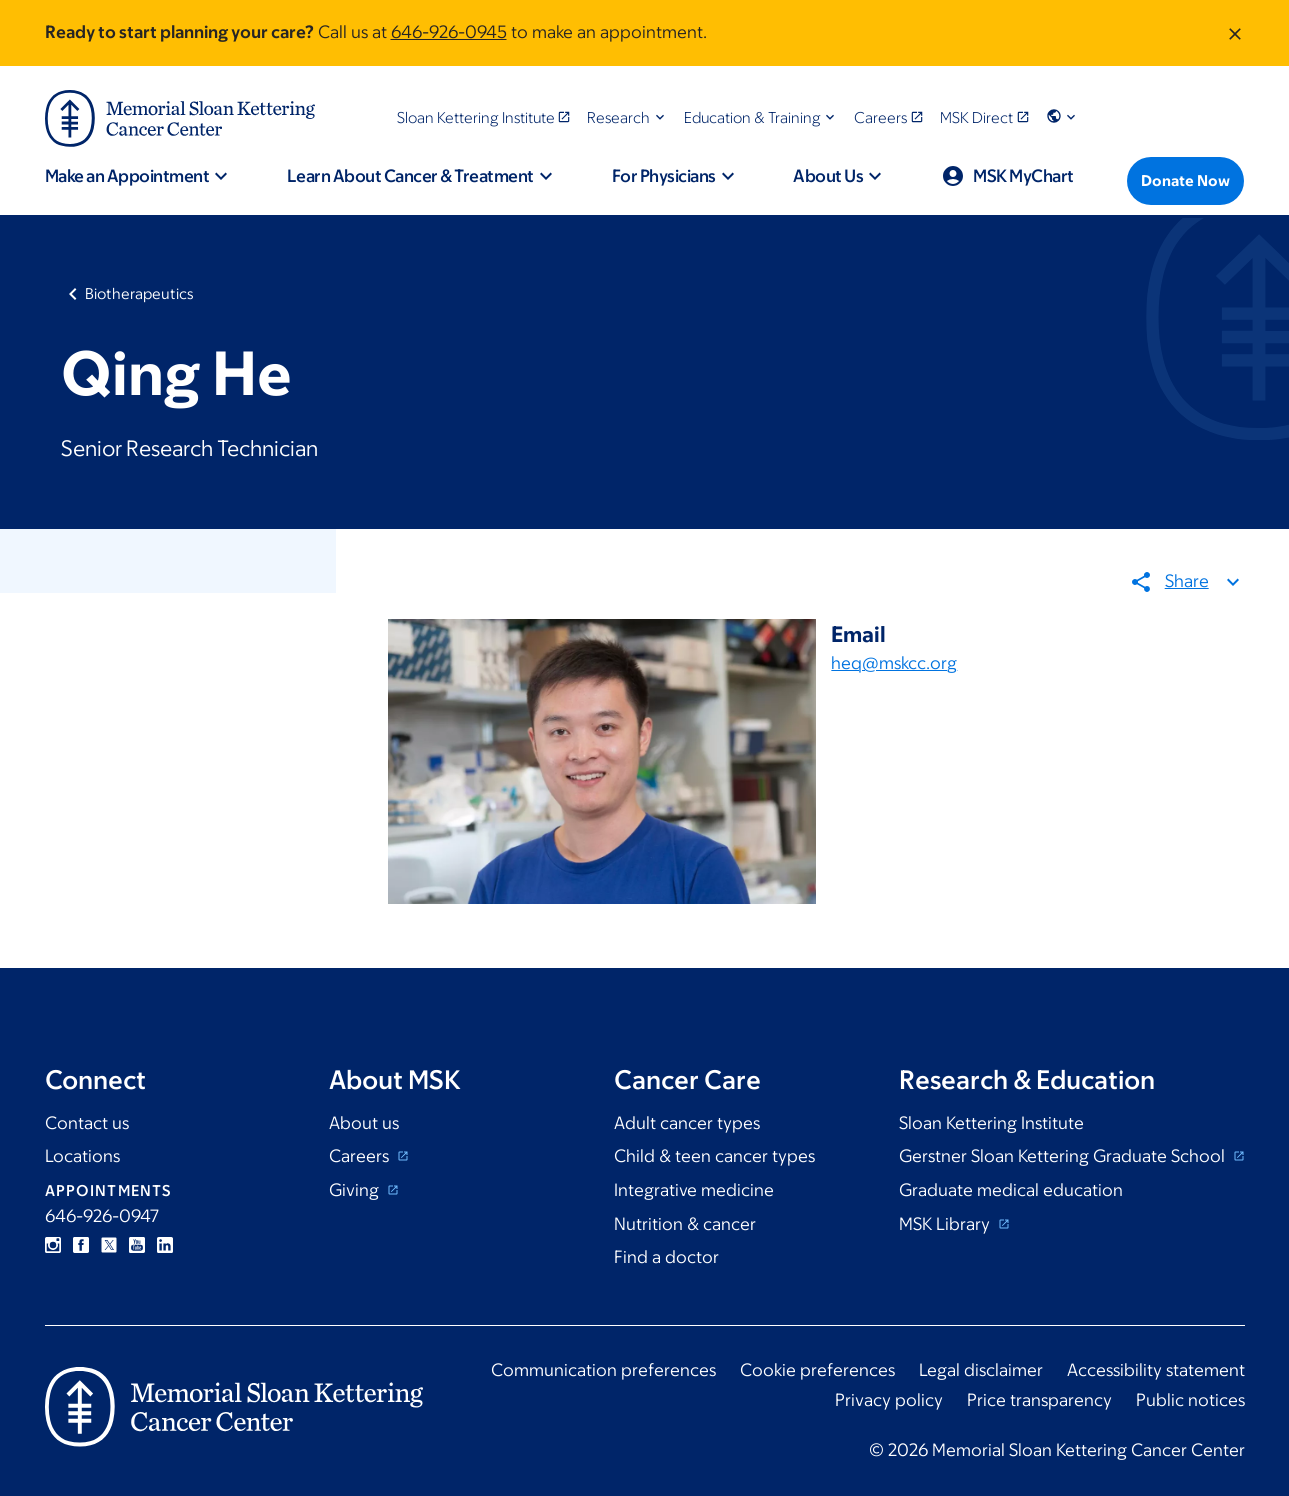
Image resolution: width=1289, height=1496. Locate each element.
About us (364, 1123)
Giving (356, 1190)
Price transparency (1039, 1400)
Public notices (1190, 1400)
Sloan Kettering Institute (991, 1123)
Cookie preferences (817, 1370)
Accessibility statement (1156, 1370)
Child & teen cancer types (714, 1156)
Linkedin (165, 1245)
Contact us (87, 1123)
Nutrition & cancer (685, 1224)
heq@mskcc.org (894, 663)
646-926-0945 (449, 32)
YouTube (137, 1245)
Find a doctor (666, 1257)
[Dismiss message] (1235, 33)
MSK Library (946, 1224)
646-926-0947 (102, 1216)
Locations (82, 1156)
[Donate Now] (1185, 181)
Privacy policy (889, 1400)
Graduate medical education (1011, 1190)
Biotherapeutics (139, 293)
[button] (627, 117)
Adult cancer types (687, 1123)
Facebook (81, 1245)
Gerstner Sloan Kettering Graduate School (1064, 1156)
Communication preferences (603, 1370)
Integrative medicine (694, 1190)
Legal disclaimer (981, 1370)
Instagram (53, 1245)
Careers (361, 1156)
